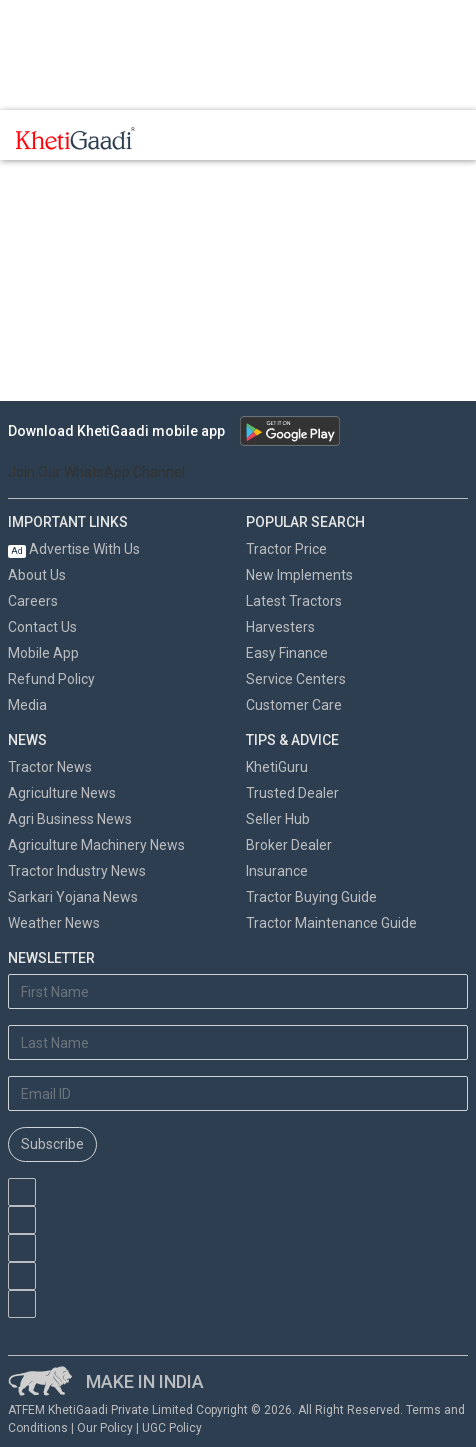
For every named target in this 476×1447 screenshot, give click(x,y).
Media (27, 705)
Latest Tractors (294, 601)
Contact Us (42, 627)
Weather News (54, 923)
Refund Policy (51, 679)
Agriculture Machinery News (96, 845)
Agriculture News (62, 793)
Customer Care (294, 705)
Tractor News (50, 767)
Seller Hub (278, 819)
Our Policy (105, 1428)
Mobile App (43, 653)
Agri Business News (70, 819)
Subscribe (52, 1144)
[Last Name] (238, 1042)
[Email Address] (238, 1093)
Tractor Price (286, 549)
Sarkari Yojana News (73, 897)
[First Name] (238, 991)
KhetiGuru (277, 767)
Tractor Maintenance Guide (331, 923)
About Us (37, 575)
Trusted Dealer (292, 793)
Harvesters (280, 627)
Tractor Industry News (77, 871)
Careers (33, 601)
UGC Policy (172, 1428)
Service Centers (296, 679)
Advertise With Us (74, 549)
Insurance (277, 871)
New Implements (299, 575)
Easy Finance (287, 653)
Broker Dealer (289, 845)
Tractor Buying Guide (311, 897)
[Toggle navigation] (178, 138)
